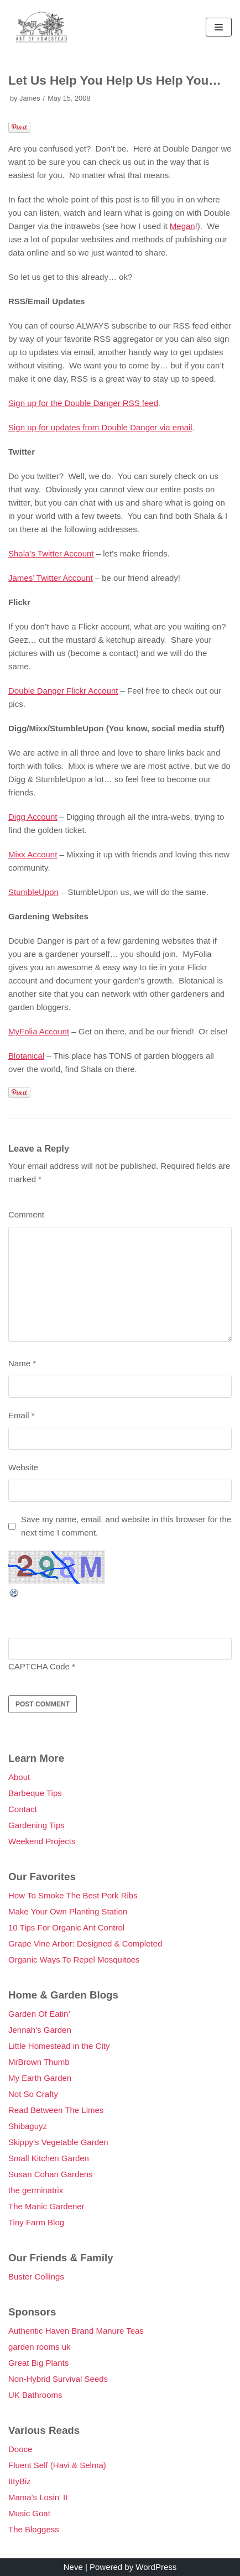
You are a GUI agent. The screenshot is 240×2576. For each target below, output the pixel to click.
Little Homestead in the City (58, 2046)
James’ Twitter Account (50, 577)
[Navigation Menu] (219, 27)
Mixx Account (32, 854)
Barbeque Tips (35, 1793)
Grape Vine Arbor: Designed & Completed (85, 1943)
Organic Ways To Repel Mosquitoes (74, 1959)
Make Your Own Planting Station (67, 1911)
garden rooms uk (39, 2346)
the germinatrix (35, 2190)
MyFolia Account (38, 1031)
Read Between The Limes (55, 2110)
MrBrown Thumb (39, 2062)
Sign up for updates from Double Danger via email (100, 427)
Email (21, 1415)
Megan (182, 226)
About (19, 1777)
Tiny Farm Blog (36, 2222)
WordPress (155, 2567)
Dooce (20, 2449)
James (29, 98)
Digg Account (32, 816)
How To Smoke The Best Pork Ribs (73, 1895)
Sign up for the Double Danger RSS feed (83, 403)
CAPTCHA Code (39, 1666)
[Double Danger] (41, 27)
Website (23, 1467)
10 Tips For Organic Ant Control (66, 1927)
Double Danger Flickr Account (63, 690)
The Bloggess (33, 2529)
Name (22, 1363)
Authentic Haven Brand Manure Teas (76, 2330)
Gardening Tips (36, 1825)
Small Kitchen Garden (48, 2158)
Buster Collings (36, 2276)
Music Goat (29, 2513)
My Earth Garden (39, 2078)
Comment (26, 1214)
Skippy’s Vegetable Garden (58, 2142)
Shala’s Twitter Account (51, 553)
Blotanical (26, 1055)
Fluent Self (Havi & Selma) (57, 2465)
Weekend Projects (41, 1841)
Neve (73, 2567)
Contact (22, 1809)
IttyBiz (19, 2481)
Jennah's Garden (39, 2029)
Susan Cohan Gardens (50, 2174)
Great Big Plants (38, 2362)
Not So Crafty (33, 2094)
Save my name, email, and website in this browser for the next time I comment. (126, 1526)
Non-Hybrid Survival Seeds (58, 2379)
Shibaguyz (27, 2126)
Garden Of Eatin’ (39, 2013)
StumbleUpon (33, 892)
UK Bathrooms (35, 2395)
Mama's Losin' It (37, 2497)
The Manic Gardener (46, 2206)
